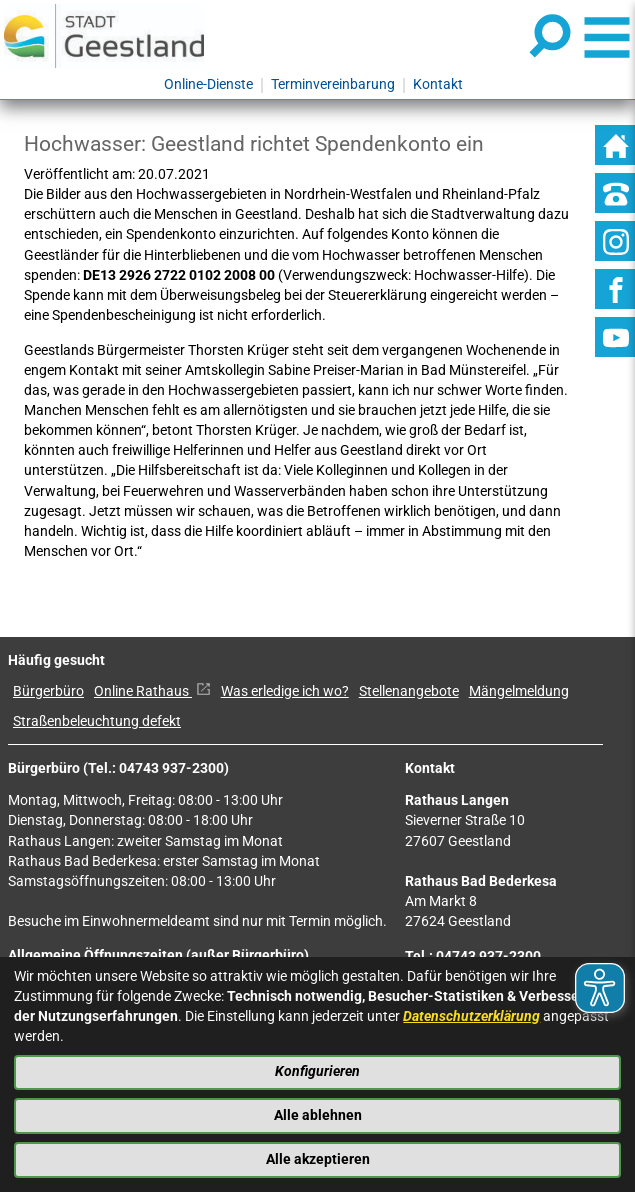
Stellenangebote (409, 691)
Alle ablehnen (318, 1115)
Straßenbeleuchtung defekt (97, 721)
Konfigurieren (317, 1071)
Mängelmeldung (519, 691)
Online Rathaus (152, 691)
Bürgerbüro (48, 691)
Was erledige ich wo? (285, 691)
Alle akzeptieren (318, 1159)
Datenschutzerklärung (471, 1016)
